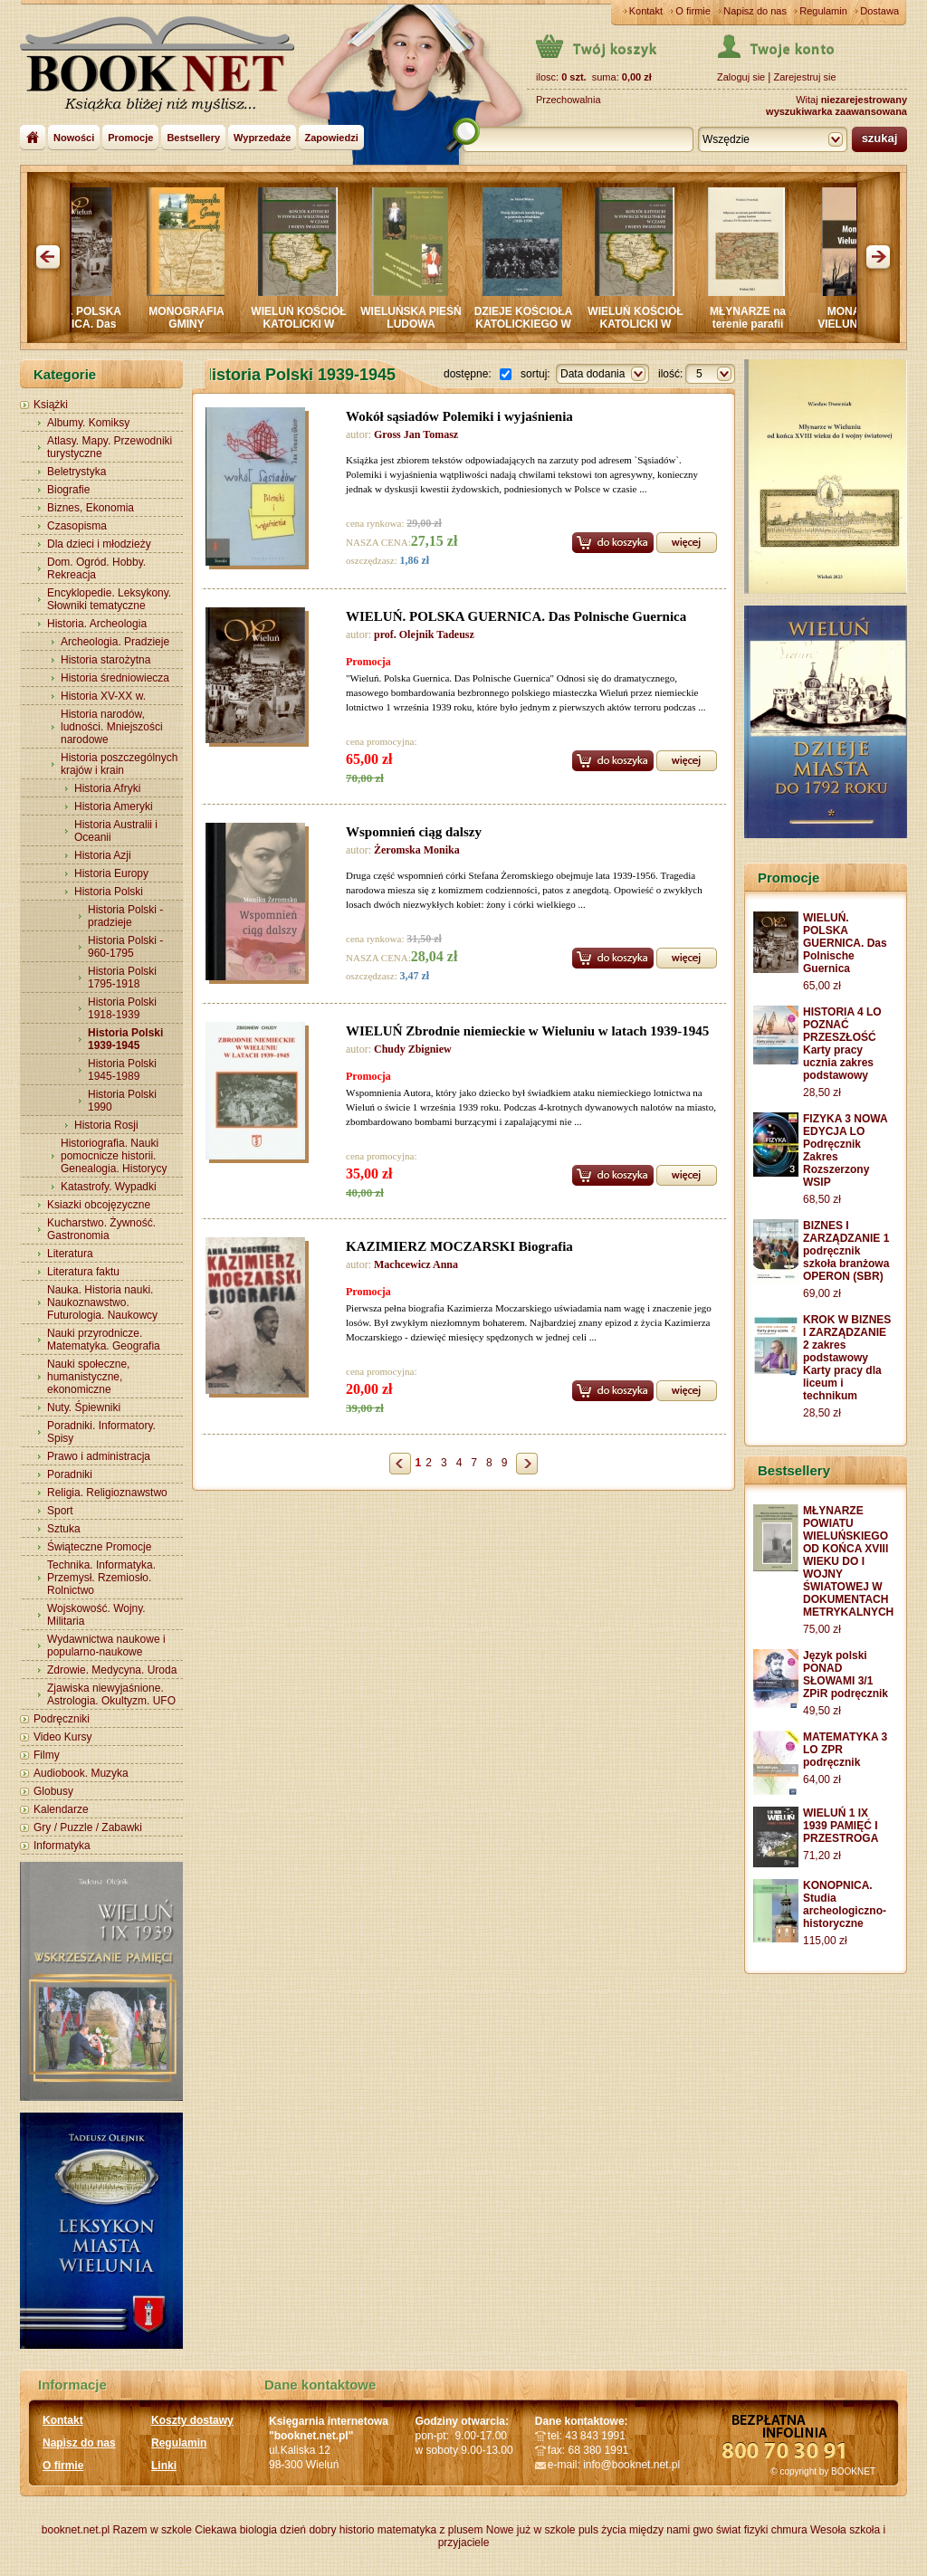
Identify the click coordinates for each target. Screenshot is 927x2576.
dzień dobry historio (327, 2530)
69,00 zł (822, 1293)
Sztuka (64, 1528)
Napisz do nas (755, 10)
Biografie (68, 489)
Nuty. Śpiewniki (83, 1407)
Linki (164, 2465)
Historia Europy (111, 873)
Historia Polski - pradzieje (125, 916)
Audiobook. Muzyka (81, 1773)
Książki (50, 404)
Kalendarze (61, 1809)
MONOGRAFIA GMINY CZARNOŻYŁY (194, 324)
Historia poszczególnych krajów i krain (119, 764)
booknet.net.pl (76, 2530)
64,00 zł (822, 1779)
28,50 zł (822, 1092)
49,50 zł (822, 1710)
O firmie (693, 10)
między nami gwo (671, 2530)
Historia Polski (108, 891)
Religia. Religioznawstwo (107, 1492)
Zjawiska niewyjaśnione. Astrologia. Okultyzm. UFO (111, 1694)
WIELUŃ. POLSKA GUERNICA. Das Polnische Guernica (82, 324)
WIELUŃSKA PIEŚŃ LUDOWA (419, 317)
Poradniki (69, 1474)
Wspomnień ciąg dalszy (414, 832)
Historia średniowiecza (115, 678)
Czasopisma (77, 526)
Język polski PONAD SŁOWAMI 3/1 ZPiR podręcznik (845, 1674)
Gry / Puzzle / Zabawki (87, 1827)
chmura (789, 2530)
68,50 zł (822, 1199)
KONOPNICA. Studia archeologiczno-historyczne (844, 1904)
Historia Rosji (106, 1125)
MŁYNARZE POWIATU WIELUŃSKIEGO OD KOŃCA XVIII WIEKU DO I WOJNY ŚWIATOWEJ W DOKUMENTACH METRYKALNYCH (848, 1561)
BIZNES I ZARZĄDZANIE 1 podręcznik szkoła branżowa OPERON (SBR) (846, 1251)
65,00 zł (822, 985)
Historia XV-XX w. (103, 696)
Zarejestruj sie (804, 77)
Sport (60, 1510)
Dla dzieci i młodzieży (99, 544)
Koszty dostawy (192, 2420)
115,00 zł (825, 1940)
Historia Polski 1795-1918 (122, 977)
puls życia (602, 2530)
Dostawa (879, 10)
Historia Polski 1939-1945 (125, 1039)
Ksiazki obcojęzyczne (98, 1204)
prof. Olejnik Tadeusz (424, 634)
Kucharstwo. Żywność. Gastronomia (101, 1229)
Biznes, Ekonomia (90, 507)
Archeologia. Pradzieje (115, 641)
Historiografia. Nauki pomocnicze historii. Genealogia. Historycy (114, 1156)
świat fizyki (742, 2530)
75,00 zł (822, 1629)
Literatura (70, 1253)
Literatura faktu (83, 1271)
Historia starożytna (105, 660)
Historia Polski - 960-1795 (125, 946)
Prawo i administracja (98, 1456)
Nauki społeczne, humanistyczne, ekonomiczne (88, 1377)
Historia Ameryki (113, 806)
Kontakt (646, 10)
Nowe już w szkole (531, 2530)
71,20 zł (822, 1855)
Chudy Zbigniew (413, 1049)
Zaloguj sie (741, 77)
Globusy (53, 1791)
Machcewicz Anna (416, 1264)
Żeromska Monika (417, 850)
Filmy (46, 1755)
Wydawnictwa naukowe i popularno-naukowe (106, 1645)
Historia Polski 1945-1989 (122, 1070)
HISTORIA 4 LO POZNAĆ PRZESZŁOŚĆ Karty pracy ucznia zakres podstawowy (842, 1044)
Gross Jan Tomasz (416, 434)
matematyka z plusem (430, 2530)
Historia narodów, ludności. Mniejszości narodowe (112, 727)
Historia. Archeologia (97, 623)
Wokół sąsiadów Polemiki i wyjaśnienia (459, 416)
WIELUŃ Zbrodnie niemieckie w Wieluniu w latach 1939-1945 (527, 1031)
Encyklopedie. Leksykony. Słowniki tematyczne (109, 599)
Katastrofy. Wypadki (109, 1186)
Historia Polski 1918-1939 (122, 1008)
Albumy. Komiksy (88, 422)
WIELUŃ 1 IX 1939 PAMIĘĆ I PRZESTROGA (840, 1826)
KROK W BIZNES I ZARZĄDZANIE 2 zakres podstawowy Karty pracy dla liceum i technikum (847, 1357)
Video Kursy (62, 1737)
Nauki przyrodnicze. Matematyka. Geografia (103, 1339)
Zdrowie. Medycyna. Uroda (112, 1670)
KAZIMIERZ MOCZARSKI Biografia (459, 1246)
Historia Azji (102, 855)
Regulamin (823, 10)
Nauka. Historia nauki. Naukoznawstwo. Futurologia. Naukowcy (102, 1302)
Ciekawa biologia (236, 2530)
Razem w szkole (152, 2530)
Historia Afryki (107, 788)
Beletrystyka (76, 471)
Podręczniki (61, 1719)
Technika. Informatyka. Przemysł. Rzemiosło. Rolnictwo (101, 1578)
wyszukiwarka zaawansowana (836, 111)
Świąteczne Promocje (99, 1547)
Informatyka (62, 1845)
